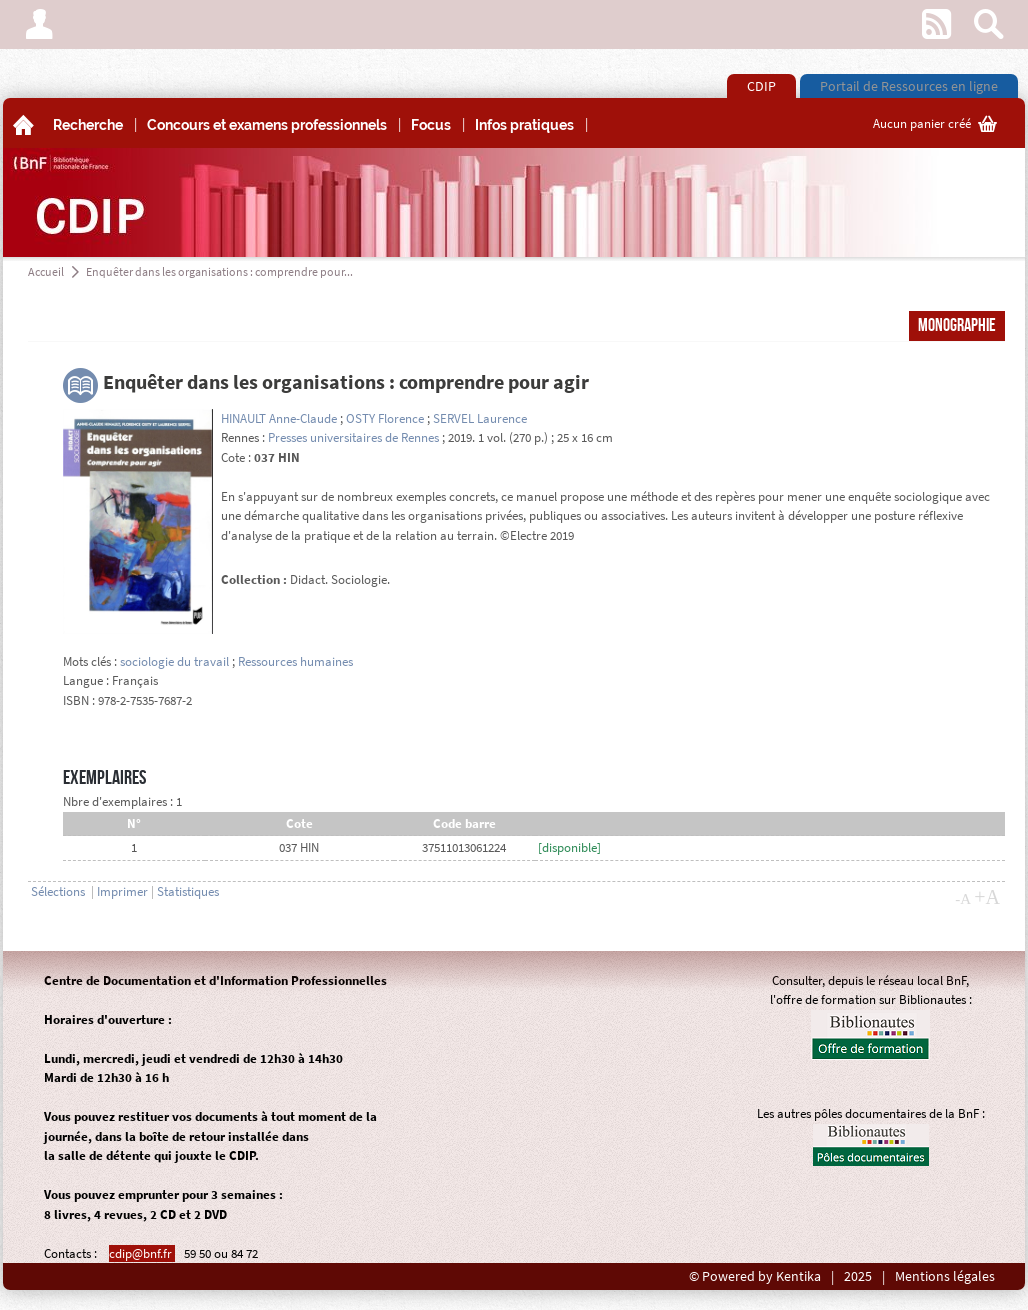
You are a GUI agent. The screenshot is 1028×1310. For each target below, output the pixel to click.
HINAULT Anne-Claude (279, 418)
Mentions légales (945, 1276)
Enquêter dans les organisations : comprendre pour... (219, 271)
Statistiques (188, 891)
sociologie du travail (174, 661)
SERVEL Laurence (480, 418)
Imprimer (122, 891)
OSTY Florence (385, 418)
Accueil (46, 271)
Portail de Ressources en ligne (909, 86)
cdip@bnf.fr (142, 1253)
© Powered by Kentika (755, 1276)
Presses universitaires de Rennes (353, 437)
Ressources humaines (295, 661)
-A (963, 899)
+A (987, 897)
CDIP (761, 86)
